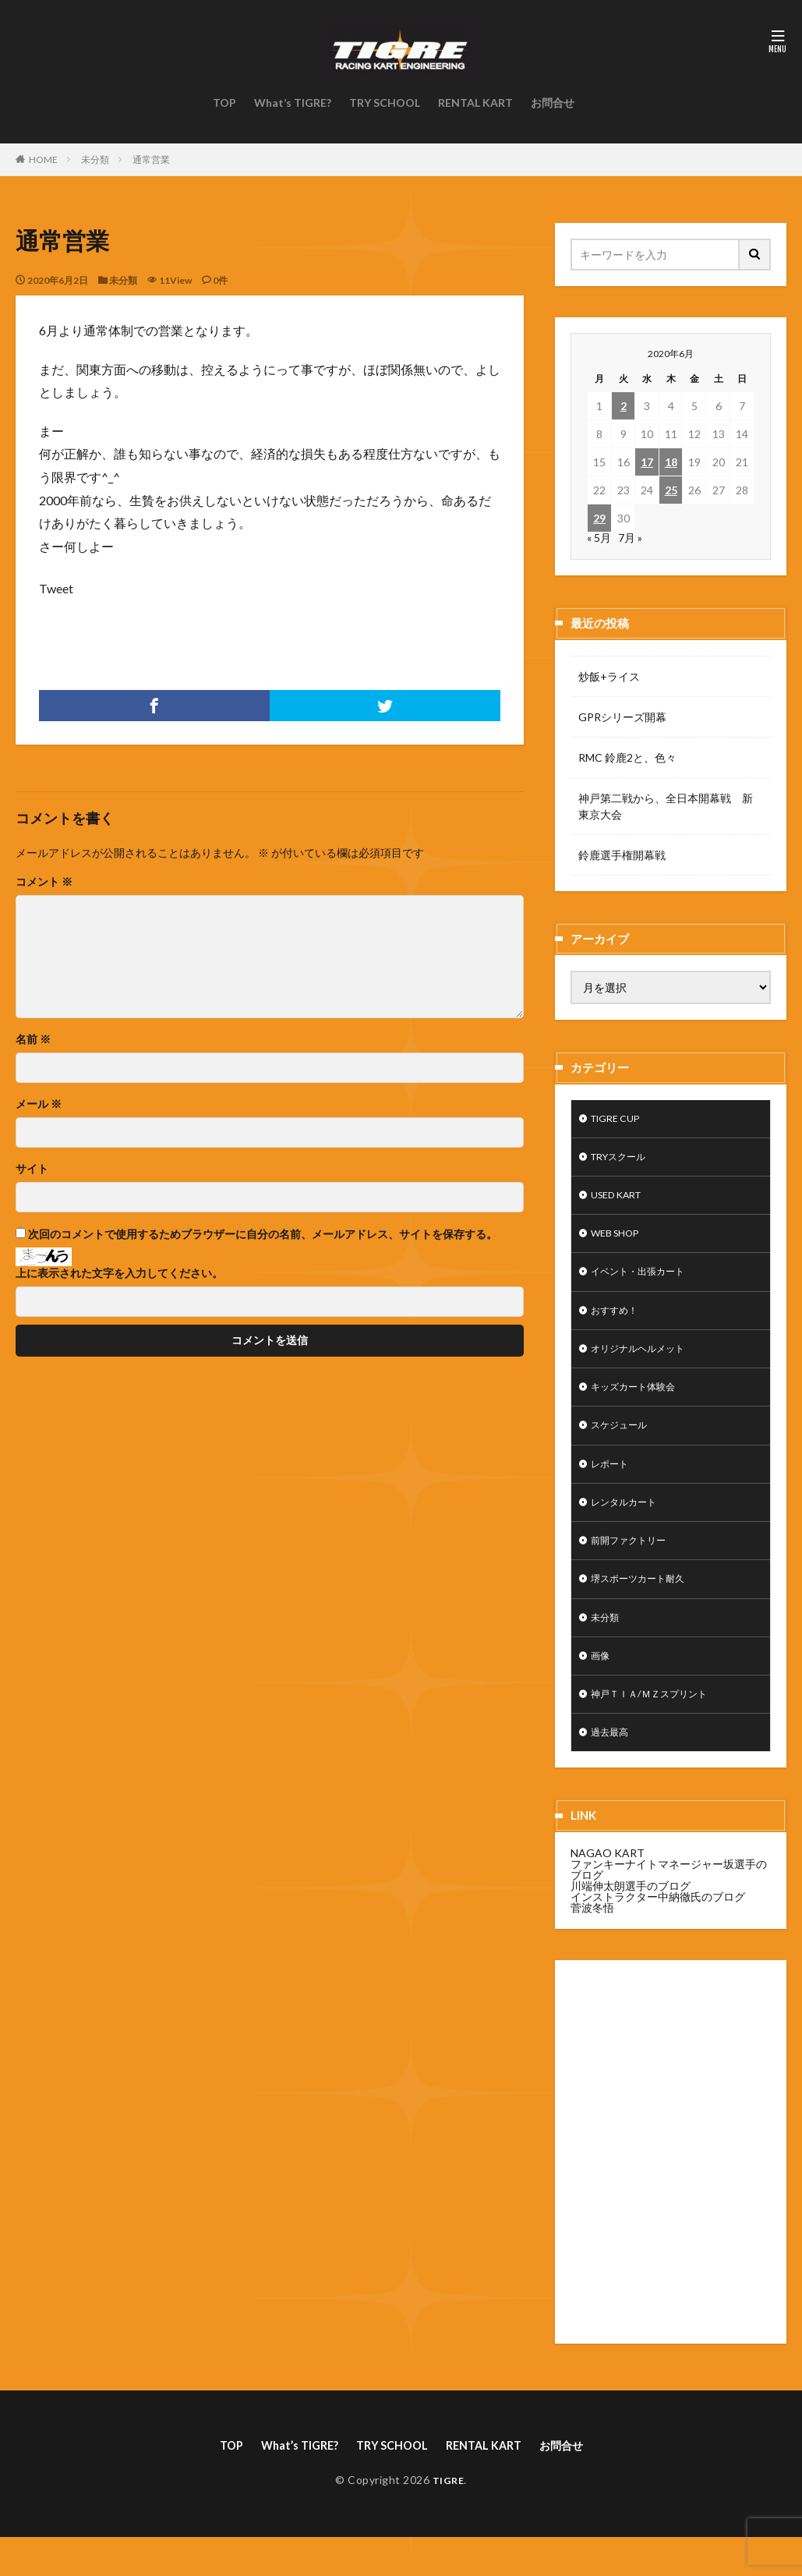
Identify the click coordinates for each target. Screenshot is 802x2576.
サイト (32, 1168)
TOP (224, 102)
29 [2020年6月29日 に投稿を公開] (599, 518)
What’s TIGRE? (292, 102)
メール (39, 1104)
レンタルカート (629, 1525)
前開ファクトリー (634, 1566)
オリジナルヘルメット (645, 1363)
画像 (602, 1687)
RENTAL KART (475, 102)
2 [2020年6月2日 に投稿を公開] (623, 405)
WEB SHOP (619, 1241)
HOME (43, 159)
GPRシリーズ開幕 (622, 717)
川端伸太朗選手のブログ (631, 1922)
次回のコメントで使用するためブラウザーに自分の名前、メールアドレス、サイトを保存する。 (262, 1234)
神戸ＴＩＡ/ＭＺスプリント (658, 1728)
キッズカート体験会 (640, 1403)
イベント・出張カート (645, 1282)
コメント (44, 881)
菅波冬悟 (592, 1944)
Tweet (56, 588)
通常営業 (151, 159)
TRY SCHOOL (384, 102)
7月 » (630, 537)
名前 (33, 1039)
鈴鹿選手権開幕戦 (622, 855)
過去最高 (612, 1768)
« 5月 (599, 537)
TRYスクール (623, 1160)
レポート (612, 1484)
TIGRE (448, 2518)
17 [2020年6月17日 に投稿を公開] (647, 462)
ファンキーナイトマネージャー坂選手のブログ (669, 1906)
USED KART (621, 1201)
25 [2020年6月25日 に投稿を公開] (671, 490)
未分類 (95, 159)
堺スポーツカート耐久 (645, 1606)
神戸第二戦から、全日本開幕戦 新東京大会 (665, 806)
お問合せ (552, 102)
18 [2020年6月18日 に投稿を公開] (671, 462)
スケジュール (623, 1444)
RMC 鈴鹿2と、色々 (627, 757)
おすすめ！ (618, 1322)
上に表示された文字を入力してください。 (119, 1273)
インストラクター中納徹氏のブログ (658, 1933)
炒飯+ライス (609, 676)
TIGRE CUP (620, 1120)
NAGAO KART (608, 1889)
